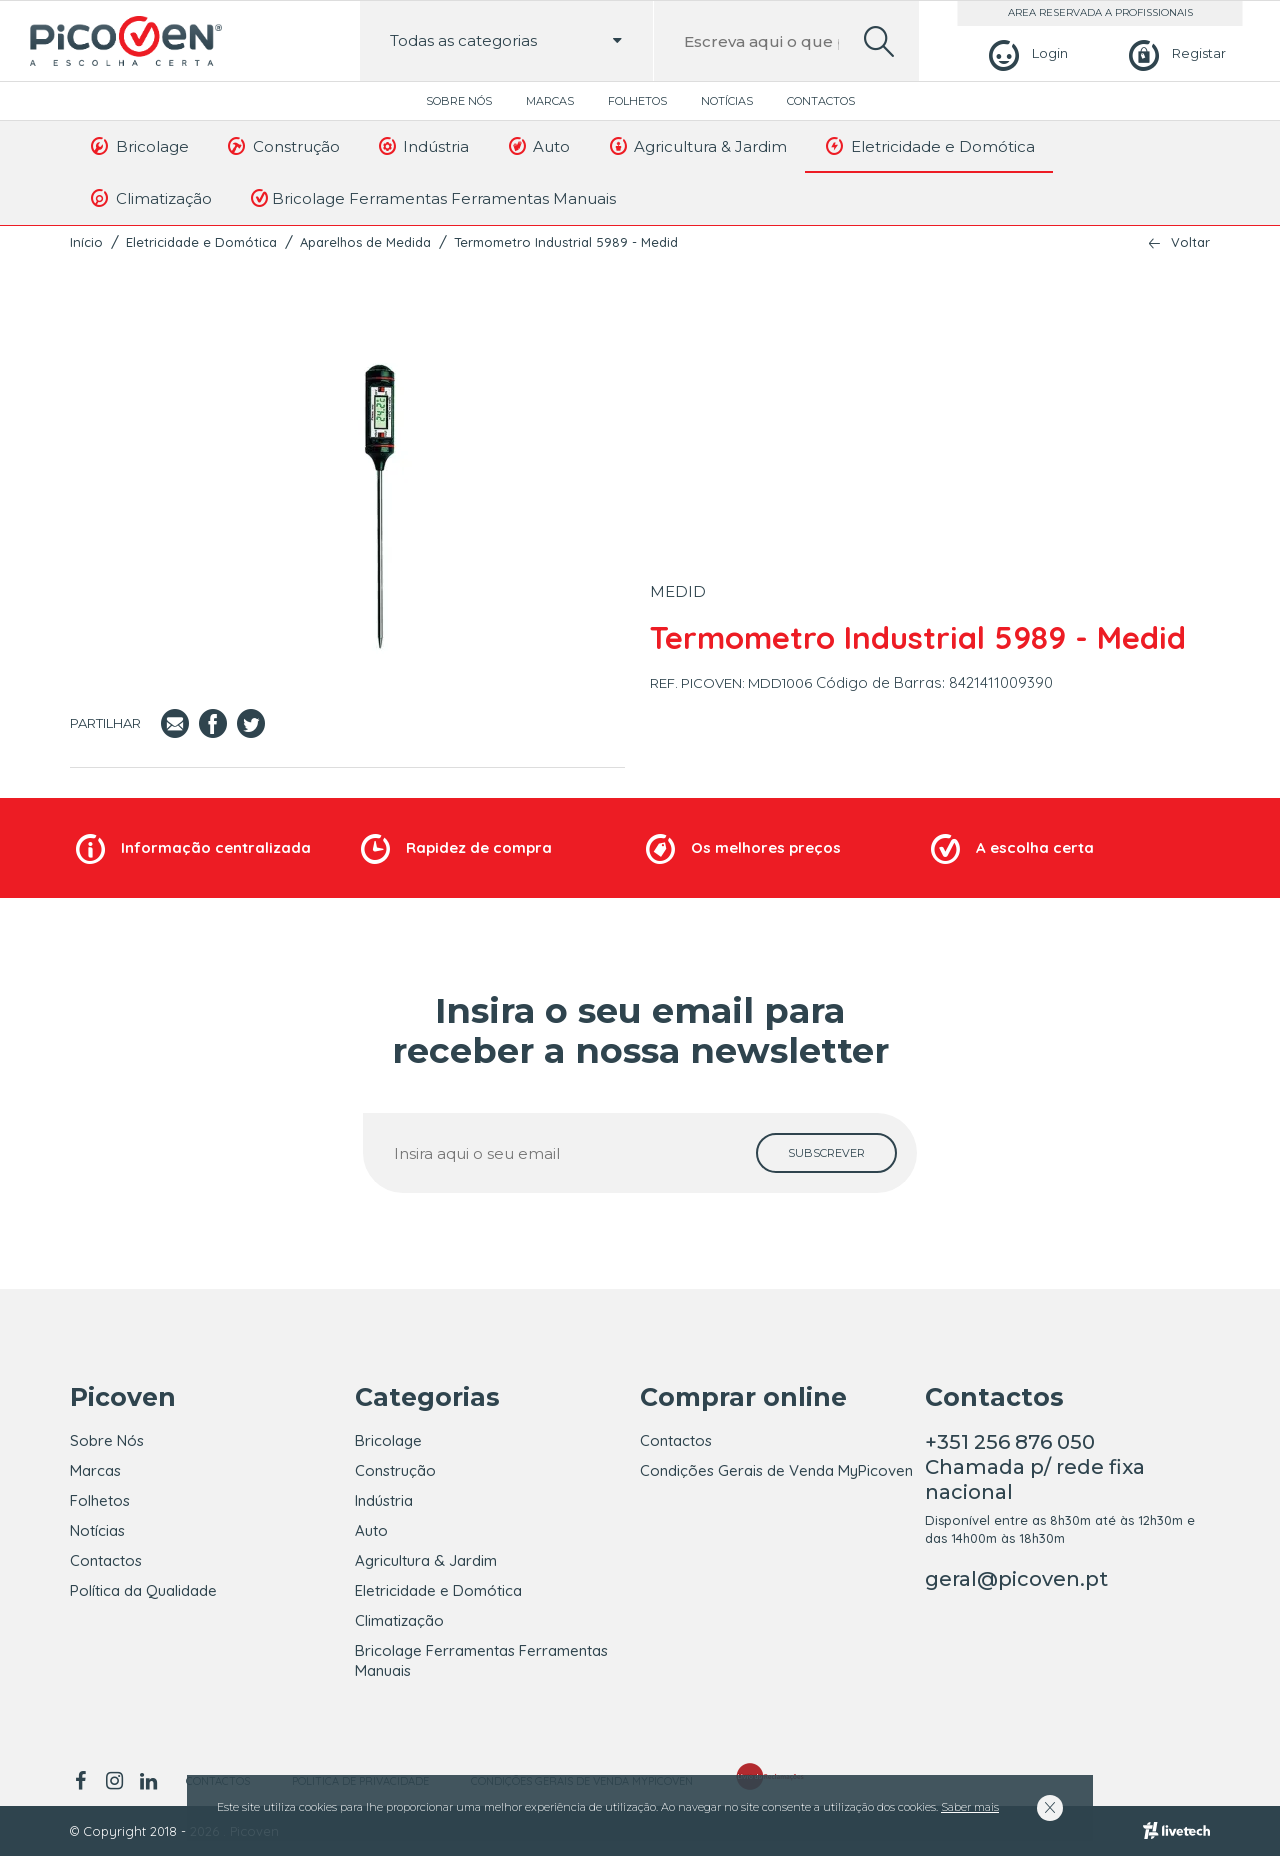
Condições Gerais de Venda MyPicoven (776, 1470)
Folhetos (637, 101)
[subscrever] (826, 1153)
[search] (879, 41)
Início (86, 242)
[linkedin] (148, 1781)
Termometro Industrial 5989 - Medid (566, 242)
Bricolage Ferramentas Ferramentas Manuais (432, 198)
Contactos (821, 101)
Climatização (150, 198)
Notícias (727, 101)
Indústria (423, 146)
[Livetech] (1176, 1831)
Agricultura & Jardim (696, 146)
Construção (282, 146)
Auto (537, 146)
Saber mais (970, 1807)
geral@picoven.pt (1016, 1579)
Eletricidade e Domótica (929, 146)
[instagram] (114, 1781)
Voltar (1190, 242)
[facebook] (83, 1781)
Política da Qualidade (143, 1590)
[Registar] (1174, 53)
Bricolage (138, 146)
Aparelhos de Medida (365, 242)
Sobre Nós (459, 101)
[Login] (1025, 53)
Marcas (550, 101)
